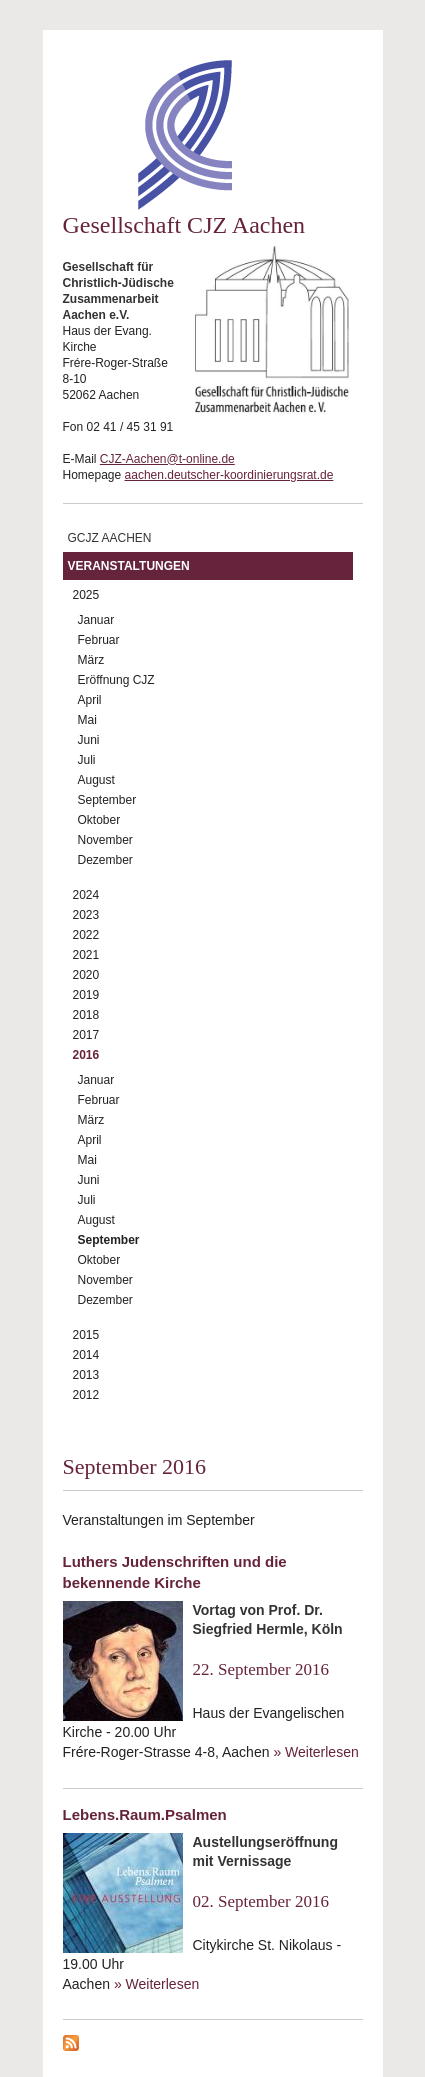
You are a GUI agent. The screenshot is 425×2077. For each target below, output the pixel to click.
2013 (86, 1375)
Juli (87, 760)
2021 (86, 955)
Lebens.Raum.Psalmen (145, 1814)
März (91, 660)
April (90, 700)
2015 (86, 1335)
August (96, 780)
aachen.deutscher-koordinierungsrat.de (229, 475)
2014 (86, 1355)
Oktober (99, 820)
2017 (86, 1035)
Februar (99, 640)
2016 (86, 1055)
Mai (87, 720)
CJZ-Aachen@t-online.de (167, 459)
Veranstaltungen (129, 566)
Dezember (105, 860)
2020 (86, 975)
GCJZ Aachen (110, 538)
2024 (86, 895)
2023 (86, 915)
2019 (86, 995)
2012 (86, 1395)
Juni (89, 740)
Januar (96, 620)
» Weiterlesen (315, 1752)
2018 (86, 1015)
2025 (86, 595)
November (105, 840)
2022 (86, 935)
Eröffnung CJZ (116, 680)
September (107, 800)
